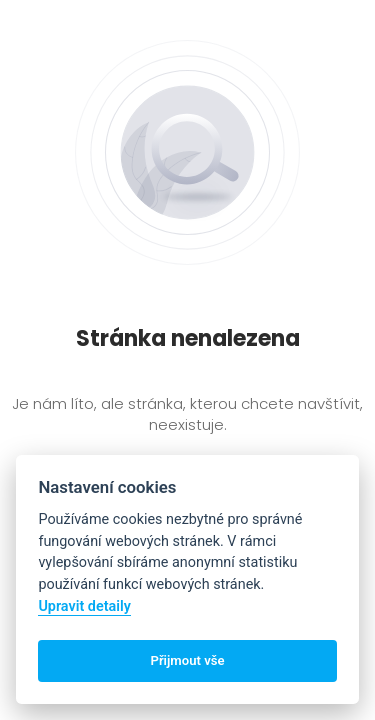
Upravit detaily (84, 606)
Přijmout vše (187, 660)
